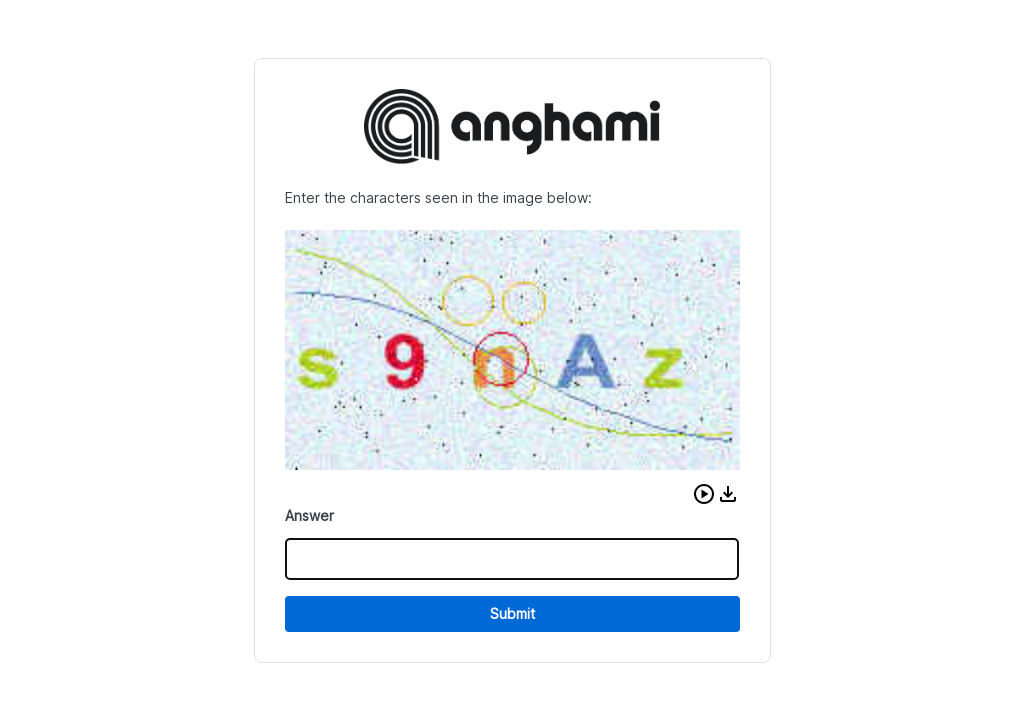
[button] (704, 494)
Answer (309, 515)
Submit (512, 613)
